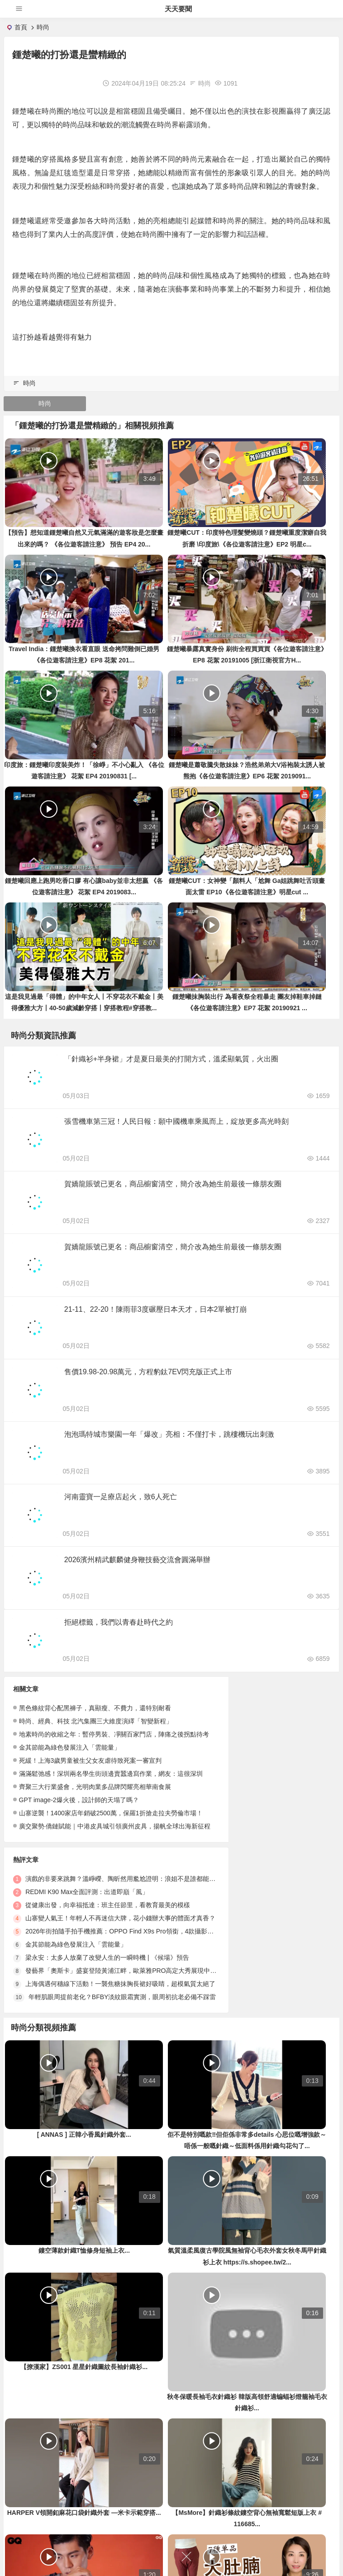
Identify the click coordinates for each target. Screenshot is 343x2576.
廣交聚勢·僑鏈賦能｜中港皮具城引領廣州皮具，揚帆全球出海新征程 (115, 1845)
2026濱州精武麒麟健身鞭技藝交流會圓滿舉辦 (138, 1576)
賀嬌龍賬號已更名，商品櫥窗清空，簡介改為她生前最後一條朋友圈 (173, 1190)
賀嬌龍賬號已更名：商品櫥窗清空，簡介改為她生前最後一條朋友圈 (173, 1254)
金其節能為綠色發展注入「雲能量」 (69, 1766)
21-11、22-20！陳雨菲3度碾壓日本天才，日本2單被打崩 (156, 1319)
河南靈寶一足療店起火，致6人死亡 (121, 1512)
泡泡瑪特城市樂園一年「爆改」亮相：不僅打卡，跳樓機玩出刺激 (170, 1447)
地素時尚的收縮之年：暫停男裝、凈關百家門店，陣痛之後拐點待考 (114, 1753)
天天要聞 (178, 9)
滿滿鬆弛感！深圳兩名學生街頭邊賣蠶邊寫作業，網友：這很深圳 (111, 1792)
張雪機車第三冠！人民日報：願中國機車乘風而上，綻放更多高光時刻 (177, 1126)
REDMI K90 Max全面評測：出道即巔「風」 (254, 1740)
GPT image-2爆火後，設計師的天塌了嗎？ (79, 1819)
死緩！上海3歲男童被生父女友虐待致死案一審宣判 (90, 1779)
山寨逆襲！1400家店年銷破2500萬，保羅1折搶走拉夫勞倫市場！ (111, 1832)
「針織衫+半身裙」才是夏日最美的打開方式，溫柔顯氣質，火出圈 (172, 1061)
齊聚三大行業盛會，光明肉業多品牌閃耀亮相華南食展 (95, 1805)
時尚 (43, 27)
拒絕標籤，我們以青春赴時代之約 (119, 1640)
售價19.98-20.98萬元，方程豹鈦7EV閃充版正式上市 (149, 1383)
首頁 (20, 27)
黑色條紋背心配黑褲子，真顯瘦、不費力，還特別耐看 (95, 1727)
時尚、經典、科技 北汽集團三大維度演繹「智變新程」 (96, 1740)
